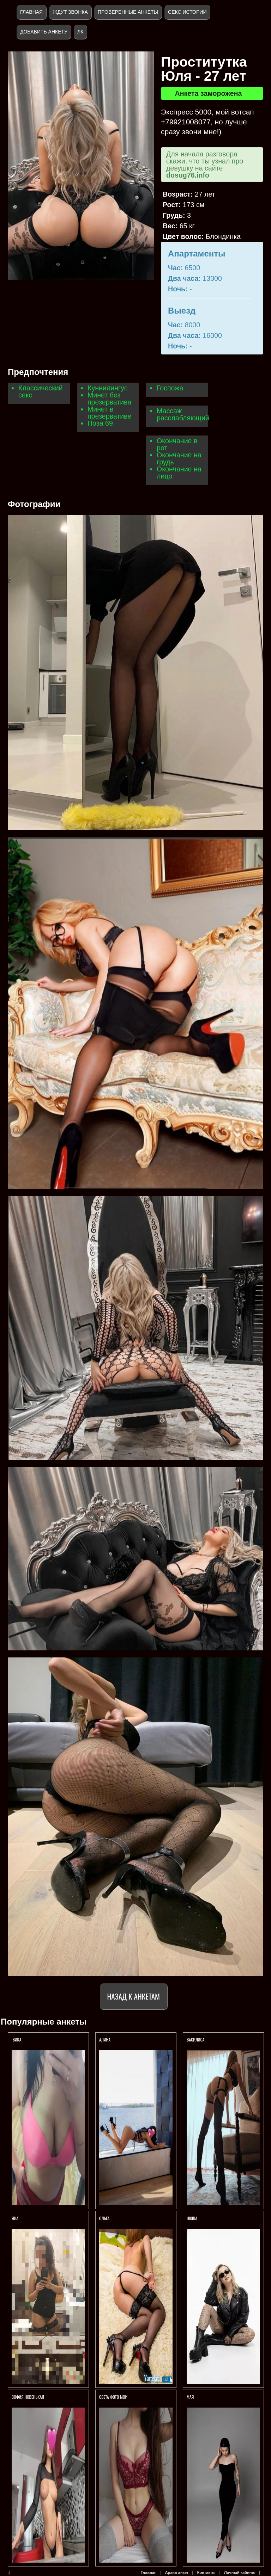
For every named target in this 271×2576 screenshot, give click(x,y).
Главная (31, 12)
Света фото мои (113, 2397)
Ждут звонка (70, 12)
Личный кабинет (240, 2572)
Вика (17, 2040)
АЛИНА (105, 2040)
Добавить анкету (43, 32)
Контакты (206, 2572)
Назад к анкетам (133, 1996)
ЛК (80, 32)
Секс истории (187, 12)
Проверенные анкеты (128, 12)
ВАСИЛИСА (196, 2040)
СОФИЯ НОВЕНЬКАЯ (28, 2397)
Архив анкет (177, 2572)
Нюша (192, 2218)
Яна (15, 2218)
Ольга (104, 2218)
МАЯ (191, 2397)
